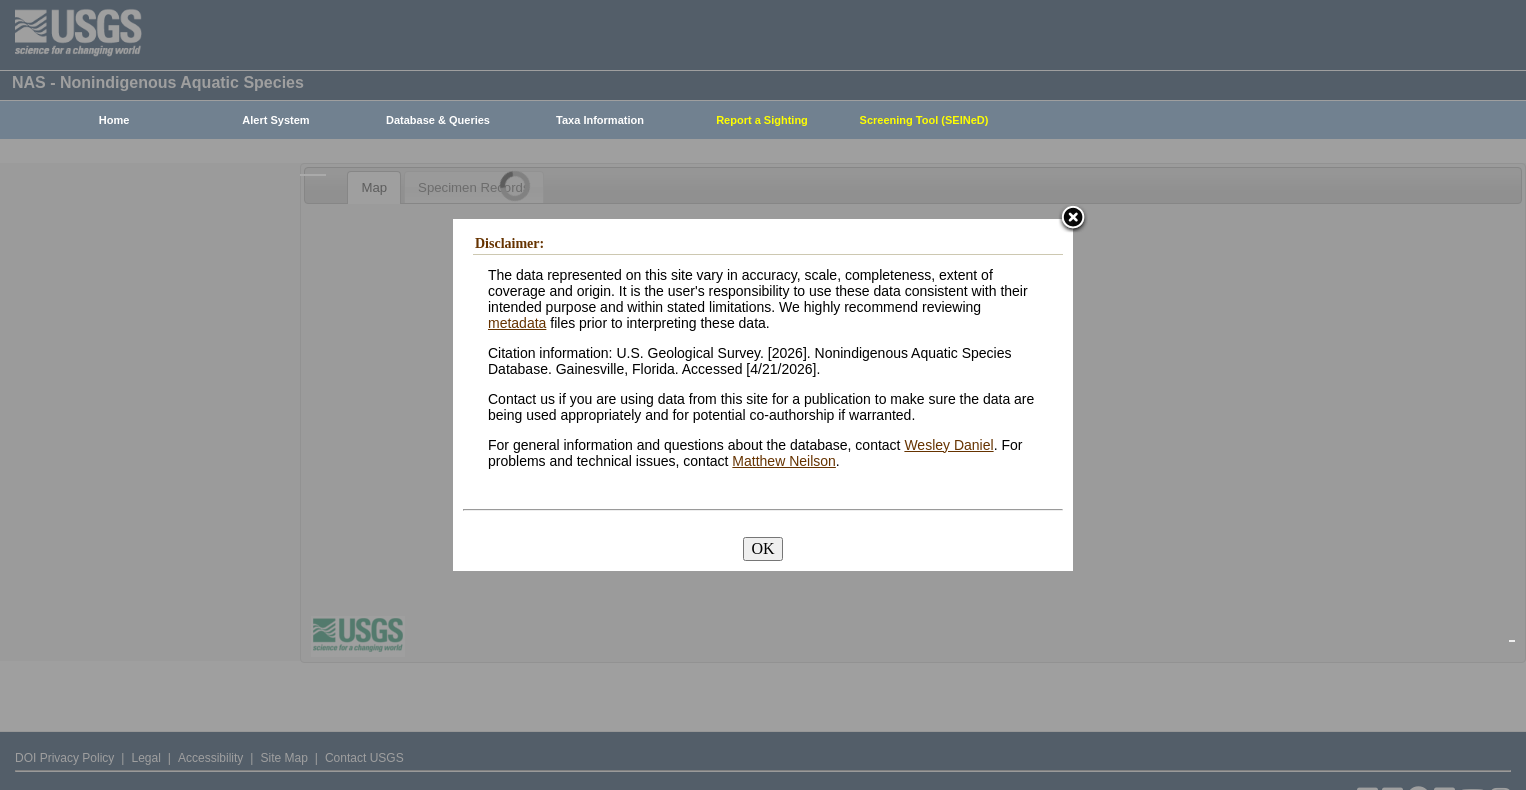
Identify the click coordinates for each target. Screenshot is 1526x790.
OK (762, 548)
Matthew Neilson (784, 461)
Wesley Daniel (948, 445)
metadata (517, 323)
